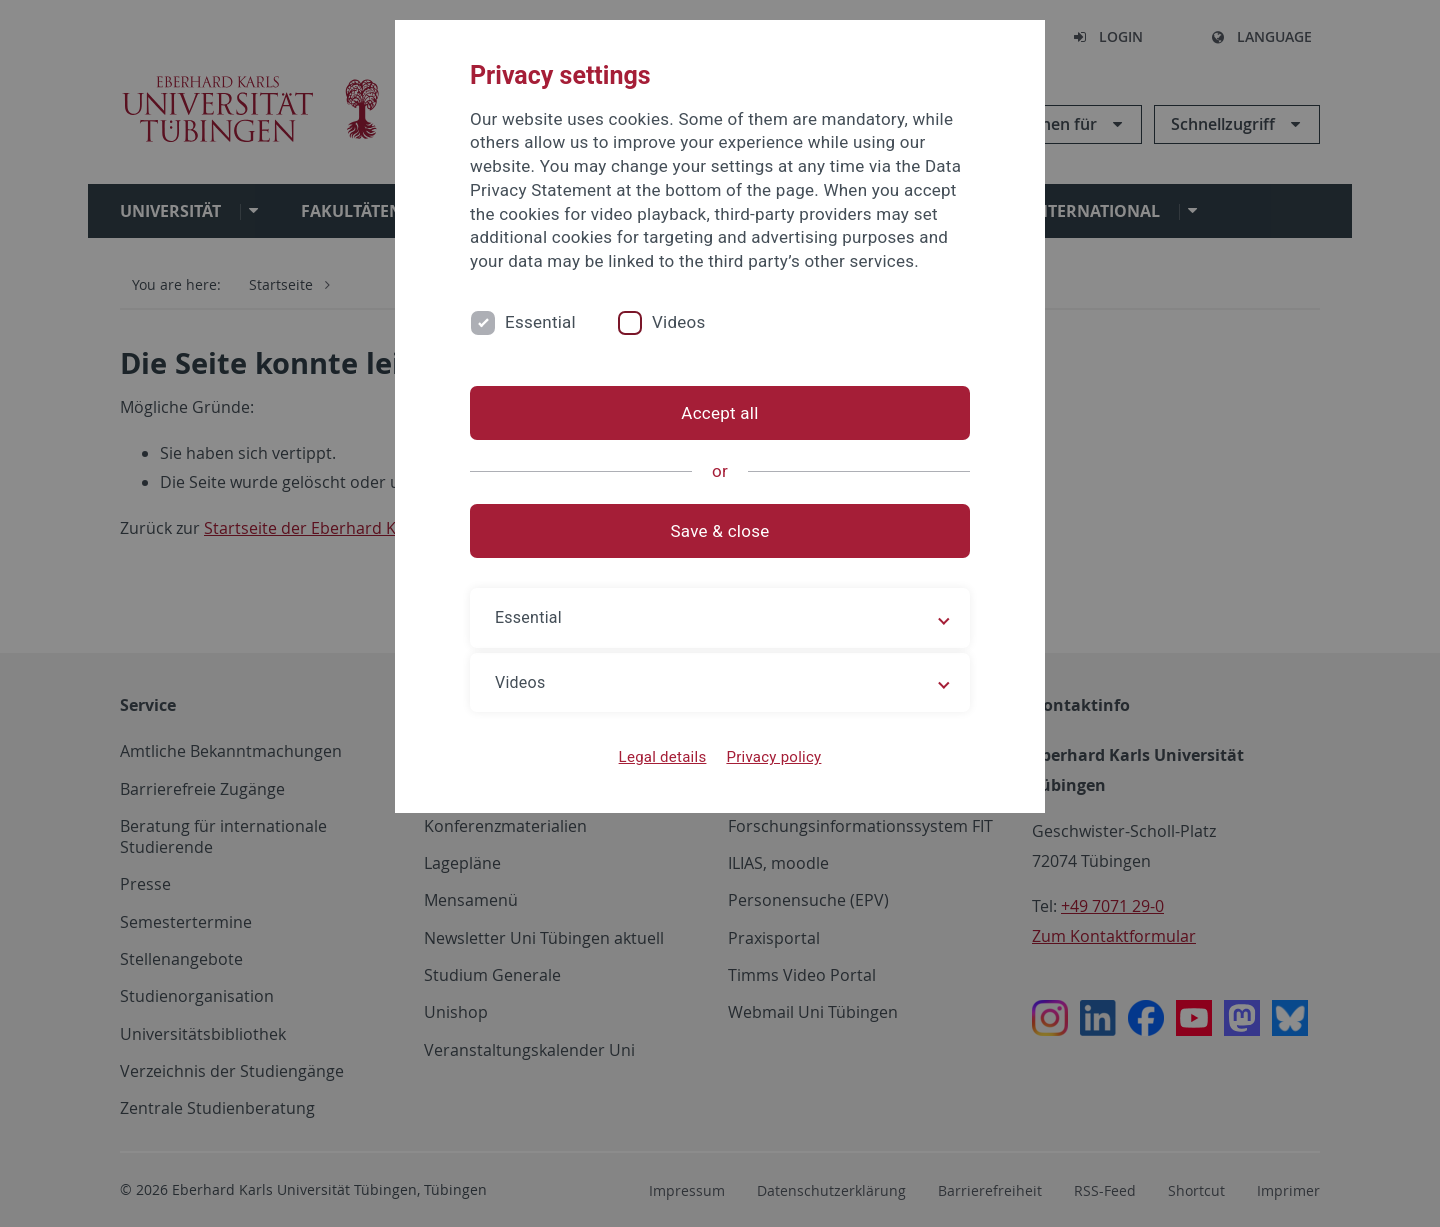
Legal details (663, 757)
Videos (679, 322)
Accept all (719, 413)
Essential (540, 322)
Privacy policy (773, 757)
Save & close (720, 531)
